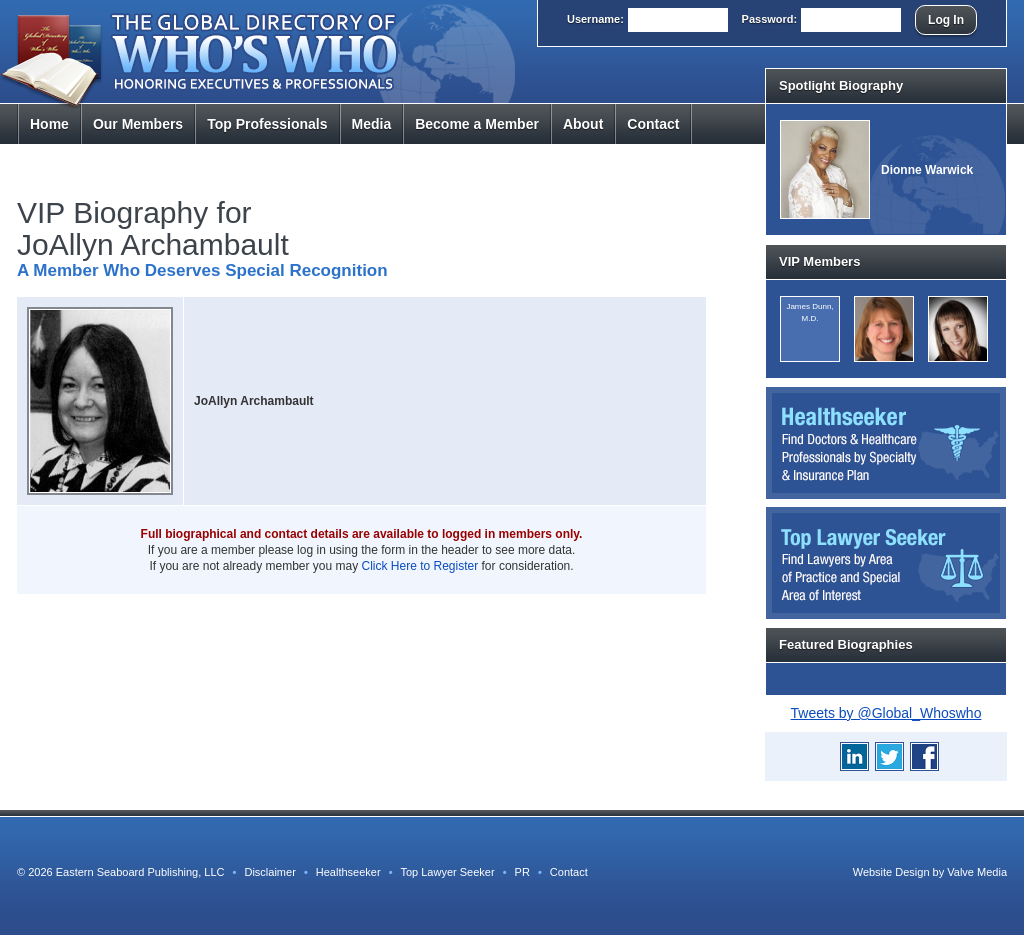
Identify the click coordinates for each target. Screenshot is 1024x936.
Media (372, 124)
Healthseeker (348, 872)
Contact (653, 124)
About (583, 124)
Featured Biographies (846, 644)
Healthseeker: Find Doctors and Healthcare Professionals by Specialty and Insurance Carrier (886, 443)
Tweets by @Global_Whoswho (886, 713)
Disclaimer (269, 872)
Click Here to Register (420, 566)
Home (49, 124)
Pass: (770, 19)
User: (595, 19)
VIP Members (819, 261)
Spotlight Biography (841, 85)
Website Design (891, 872)
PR (522, 872)
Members (138, 124)
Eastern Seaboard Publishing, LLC (140, 872)
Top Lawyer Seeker (447, 872)
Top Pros (267, 124)
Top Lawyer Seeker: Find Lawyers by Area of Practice (886, 563)
